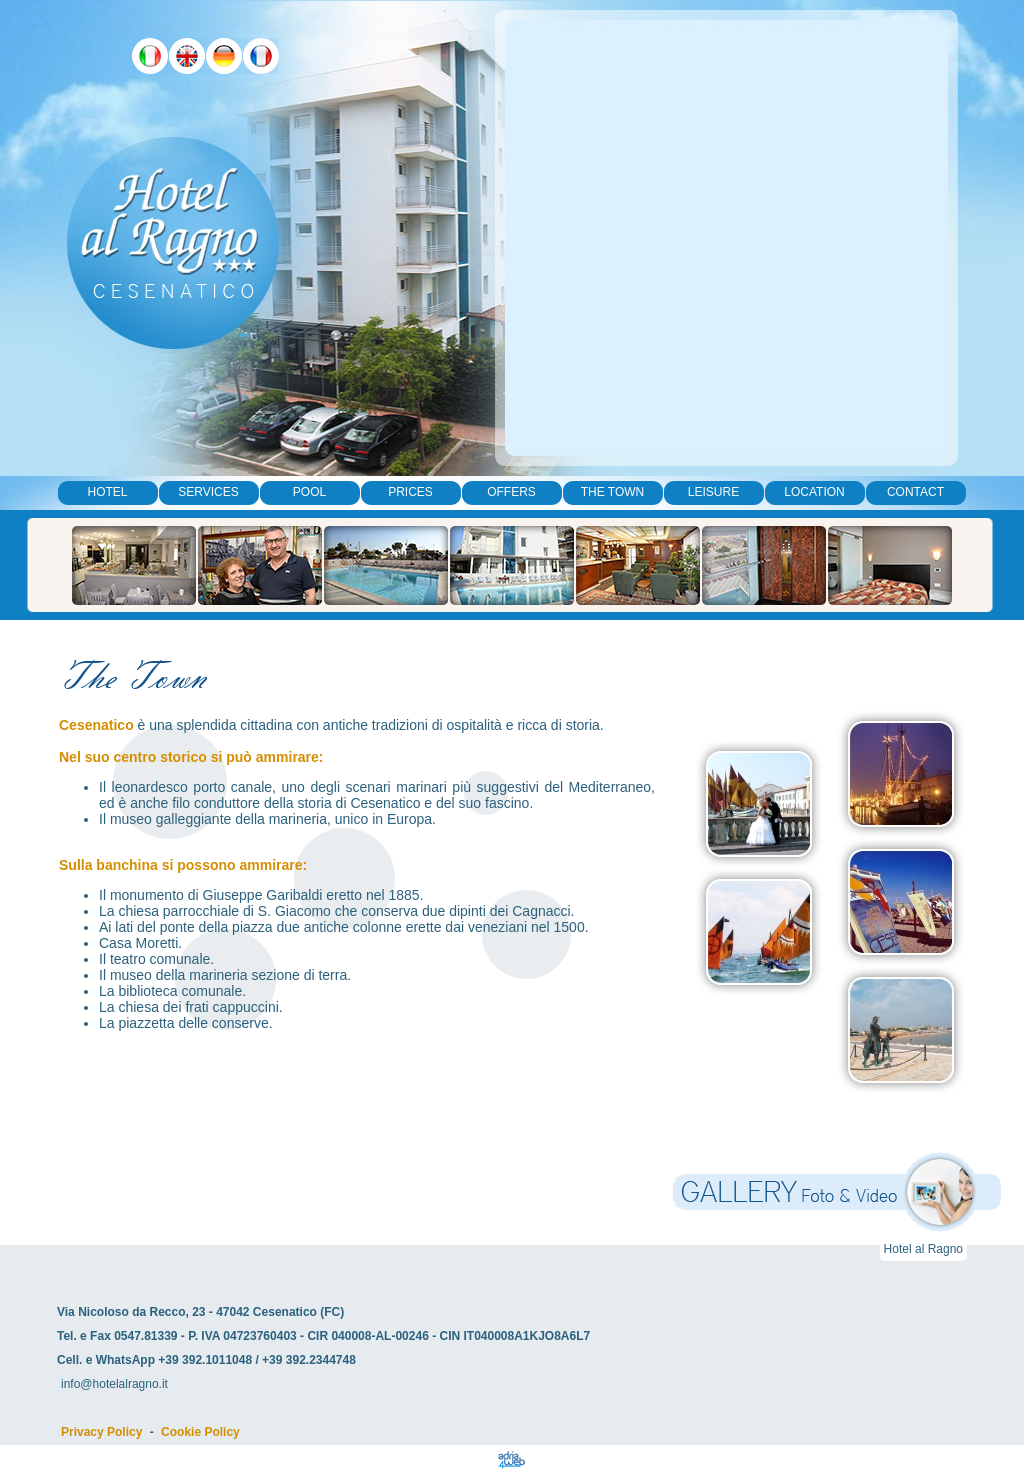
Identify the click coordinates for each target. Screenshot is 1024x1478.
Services (208, 492)
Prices (410, 492)
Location (814, 492)
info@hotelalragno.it (114, 1384)
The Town (613, 492)
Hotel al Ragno (923, 1249)
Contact (915, 492)
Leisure (713, 492)
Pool (309, 492)
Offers (511, 492)
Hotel (107, 492)
